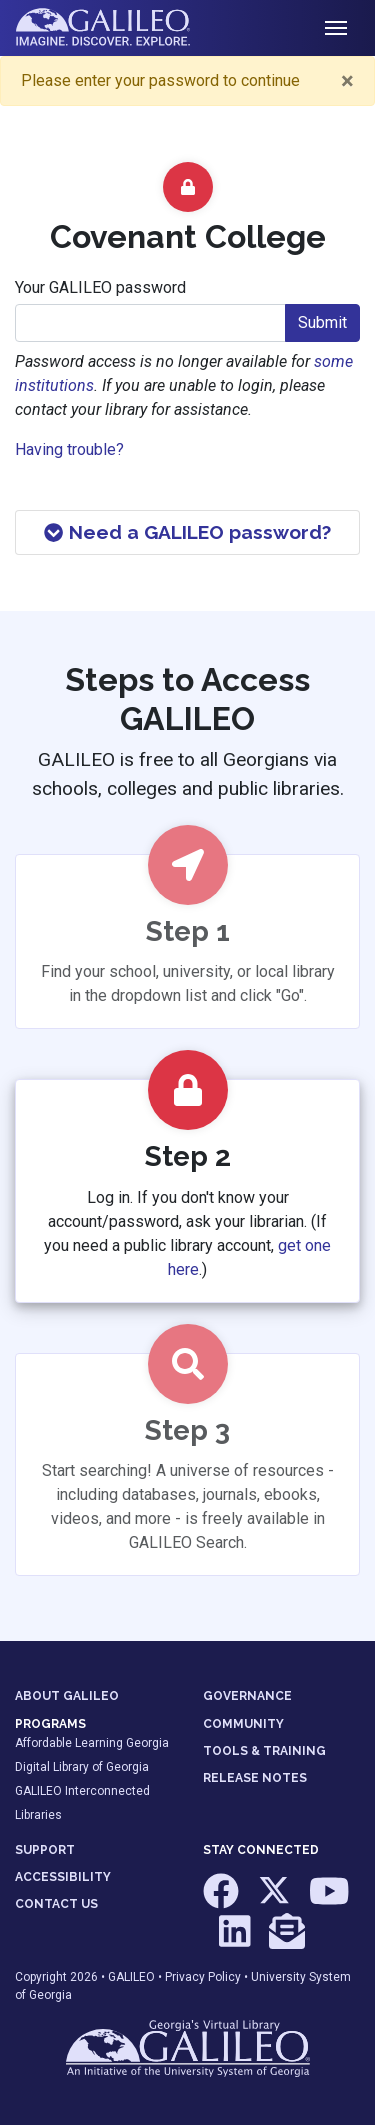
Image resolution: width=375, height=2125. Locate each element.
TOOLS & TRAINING (264, 1751)
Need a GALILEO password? (187, 532)
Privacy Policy (203, 1977)
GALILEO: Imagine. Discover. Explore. (118, 28)
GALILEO (131, 1977)
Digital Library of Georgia (82, 1767)
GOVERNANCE (247, 1696)
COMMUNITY (243, 1724)
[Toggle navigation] (336, 28)
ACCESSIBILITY (63, 1877)
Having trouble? (69, 449)
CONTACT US (56, 1904)
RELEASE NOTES (255, 1778)
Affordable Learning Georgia (92, 1743)
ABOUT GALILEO (67, 1696)
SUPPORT (45, 1850)
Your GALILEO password (100, 287)
